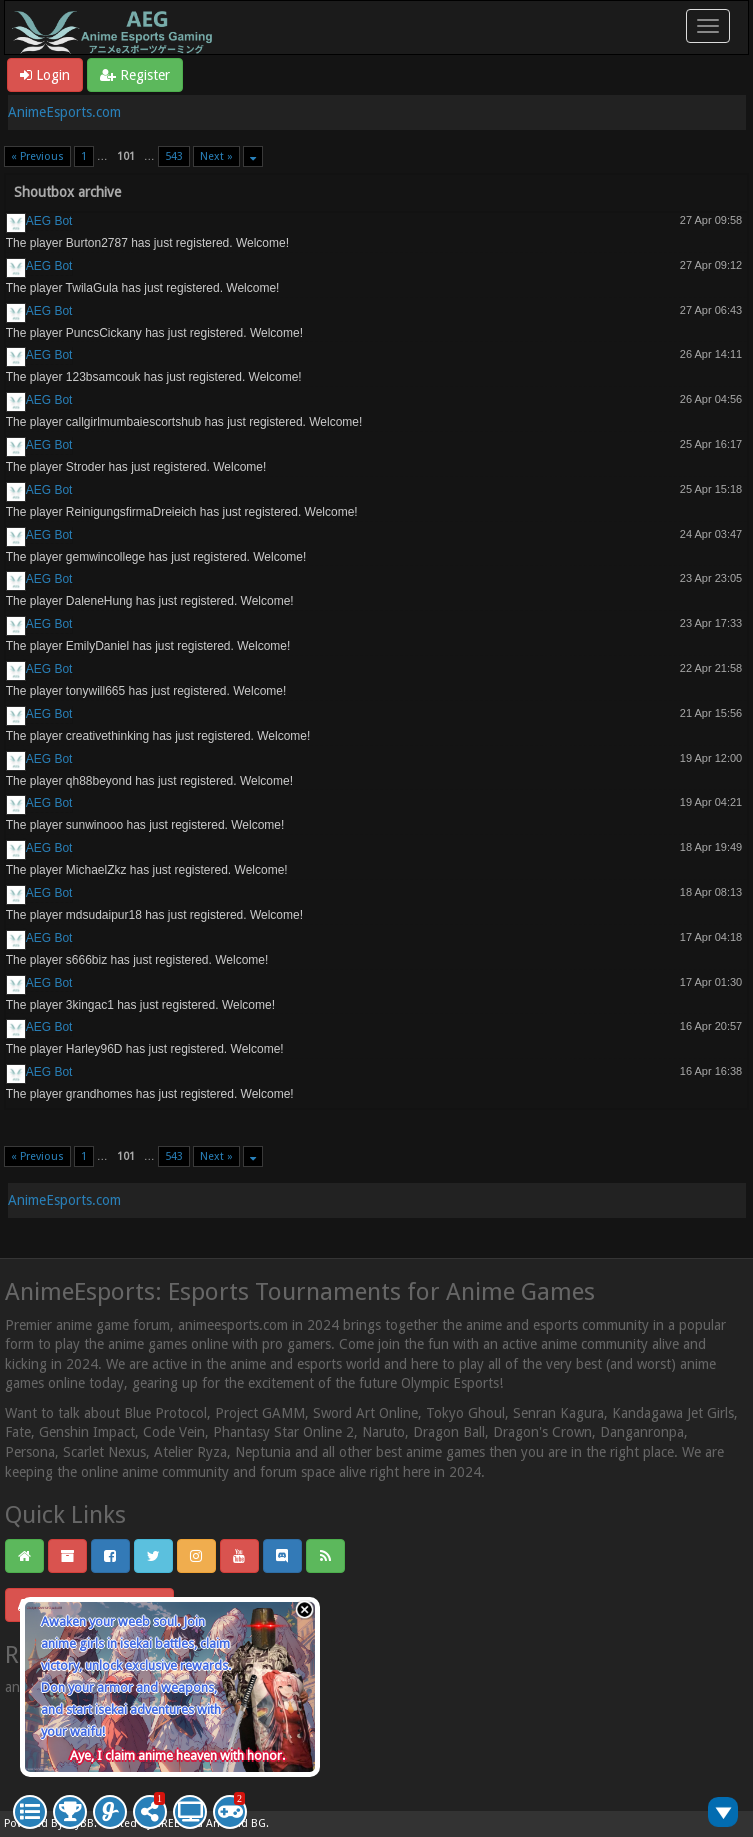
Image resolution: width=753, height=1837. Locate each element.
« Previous (37, 156)
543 (174, 156)
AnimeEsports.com (64, 112)
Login (45, 75)
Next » (216, 156)
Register (135, 75)
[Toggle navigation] (708, 26)
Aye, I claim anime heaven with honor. (177, 1755)
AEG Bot (49, 221)
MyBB (80, 1823)
